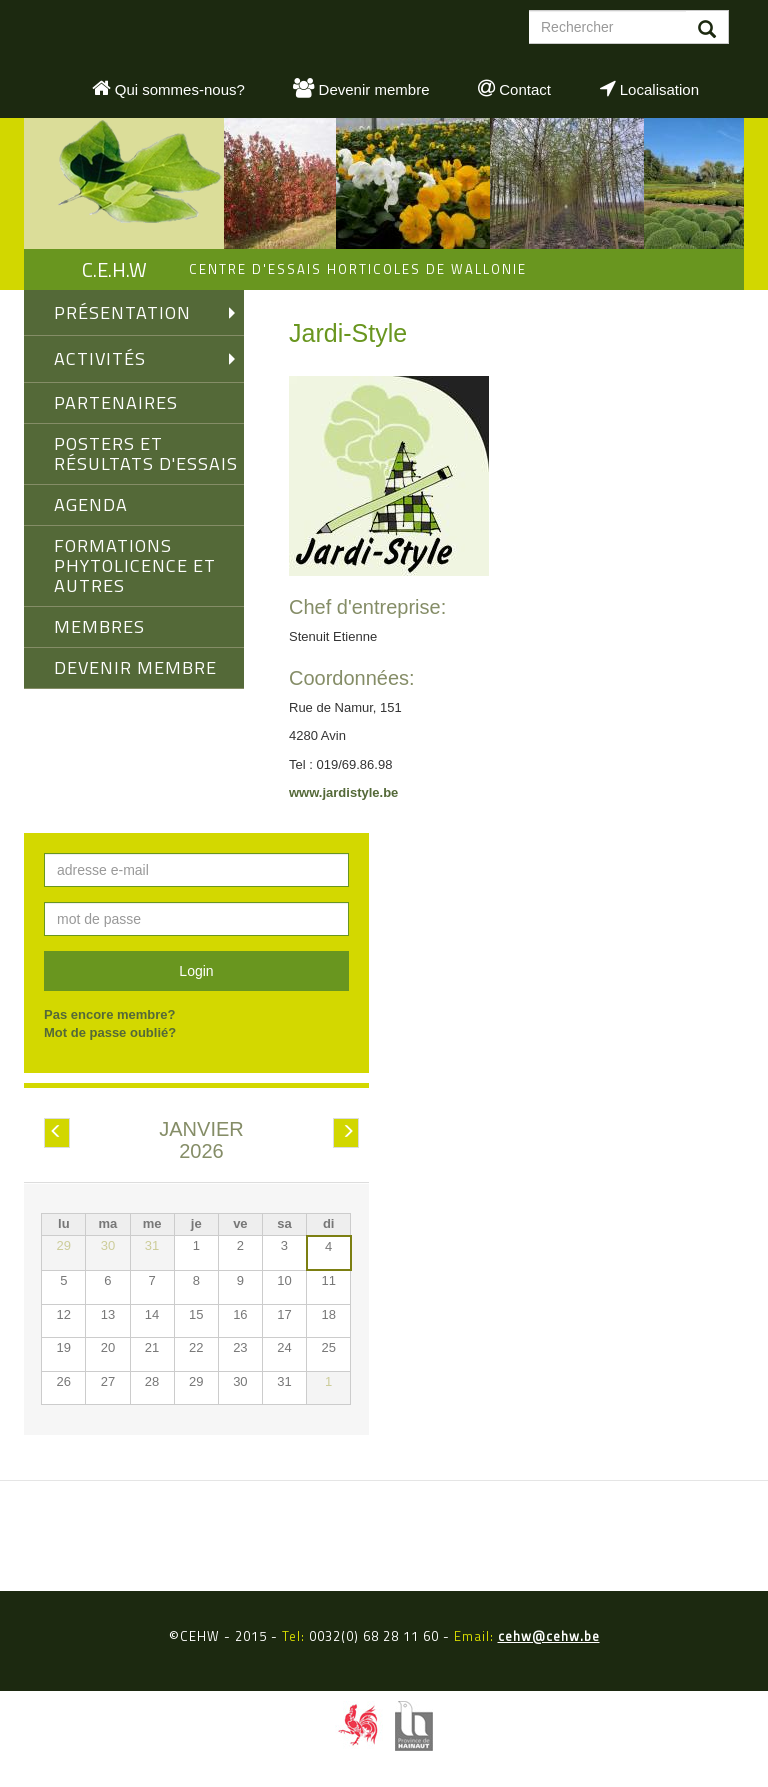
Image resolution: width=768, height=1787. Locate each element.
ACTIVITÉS (100, 358)
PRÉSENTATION (122, 312)
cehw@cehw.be (549, 1636)
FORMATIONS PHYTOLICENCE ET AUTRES (135, 565)
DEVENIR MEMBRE (135, 667)
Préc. (57, 1133)
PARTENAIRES (116, 402)
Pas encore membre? (110, 1014)
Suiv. (347, 1133)
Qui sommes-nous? (168, 88)
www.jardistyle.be (343, 792)
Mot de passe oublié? (110, 1032)
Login (196, 971)
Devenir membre (361, 88)
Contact (514, 88)
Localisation (649, 88)
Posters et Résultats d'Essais (146, 453)
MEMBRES (99, 626)
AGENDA (91, 504)
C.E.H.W (114, 269)
